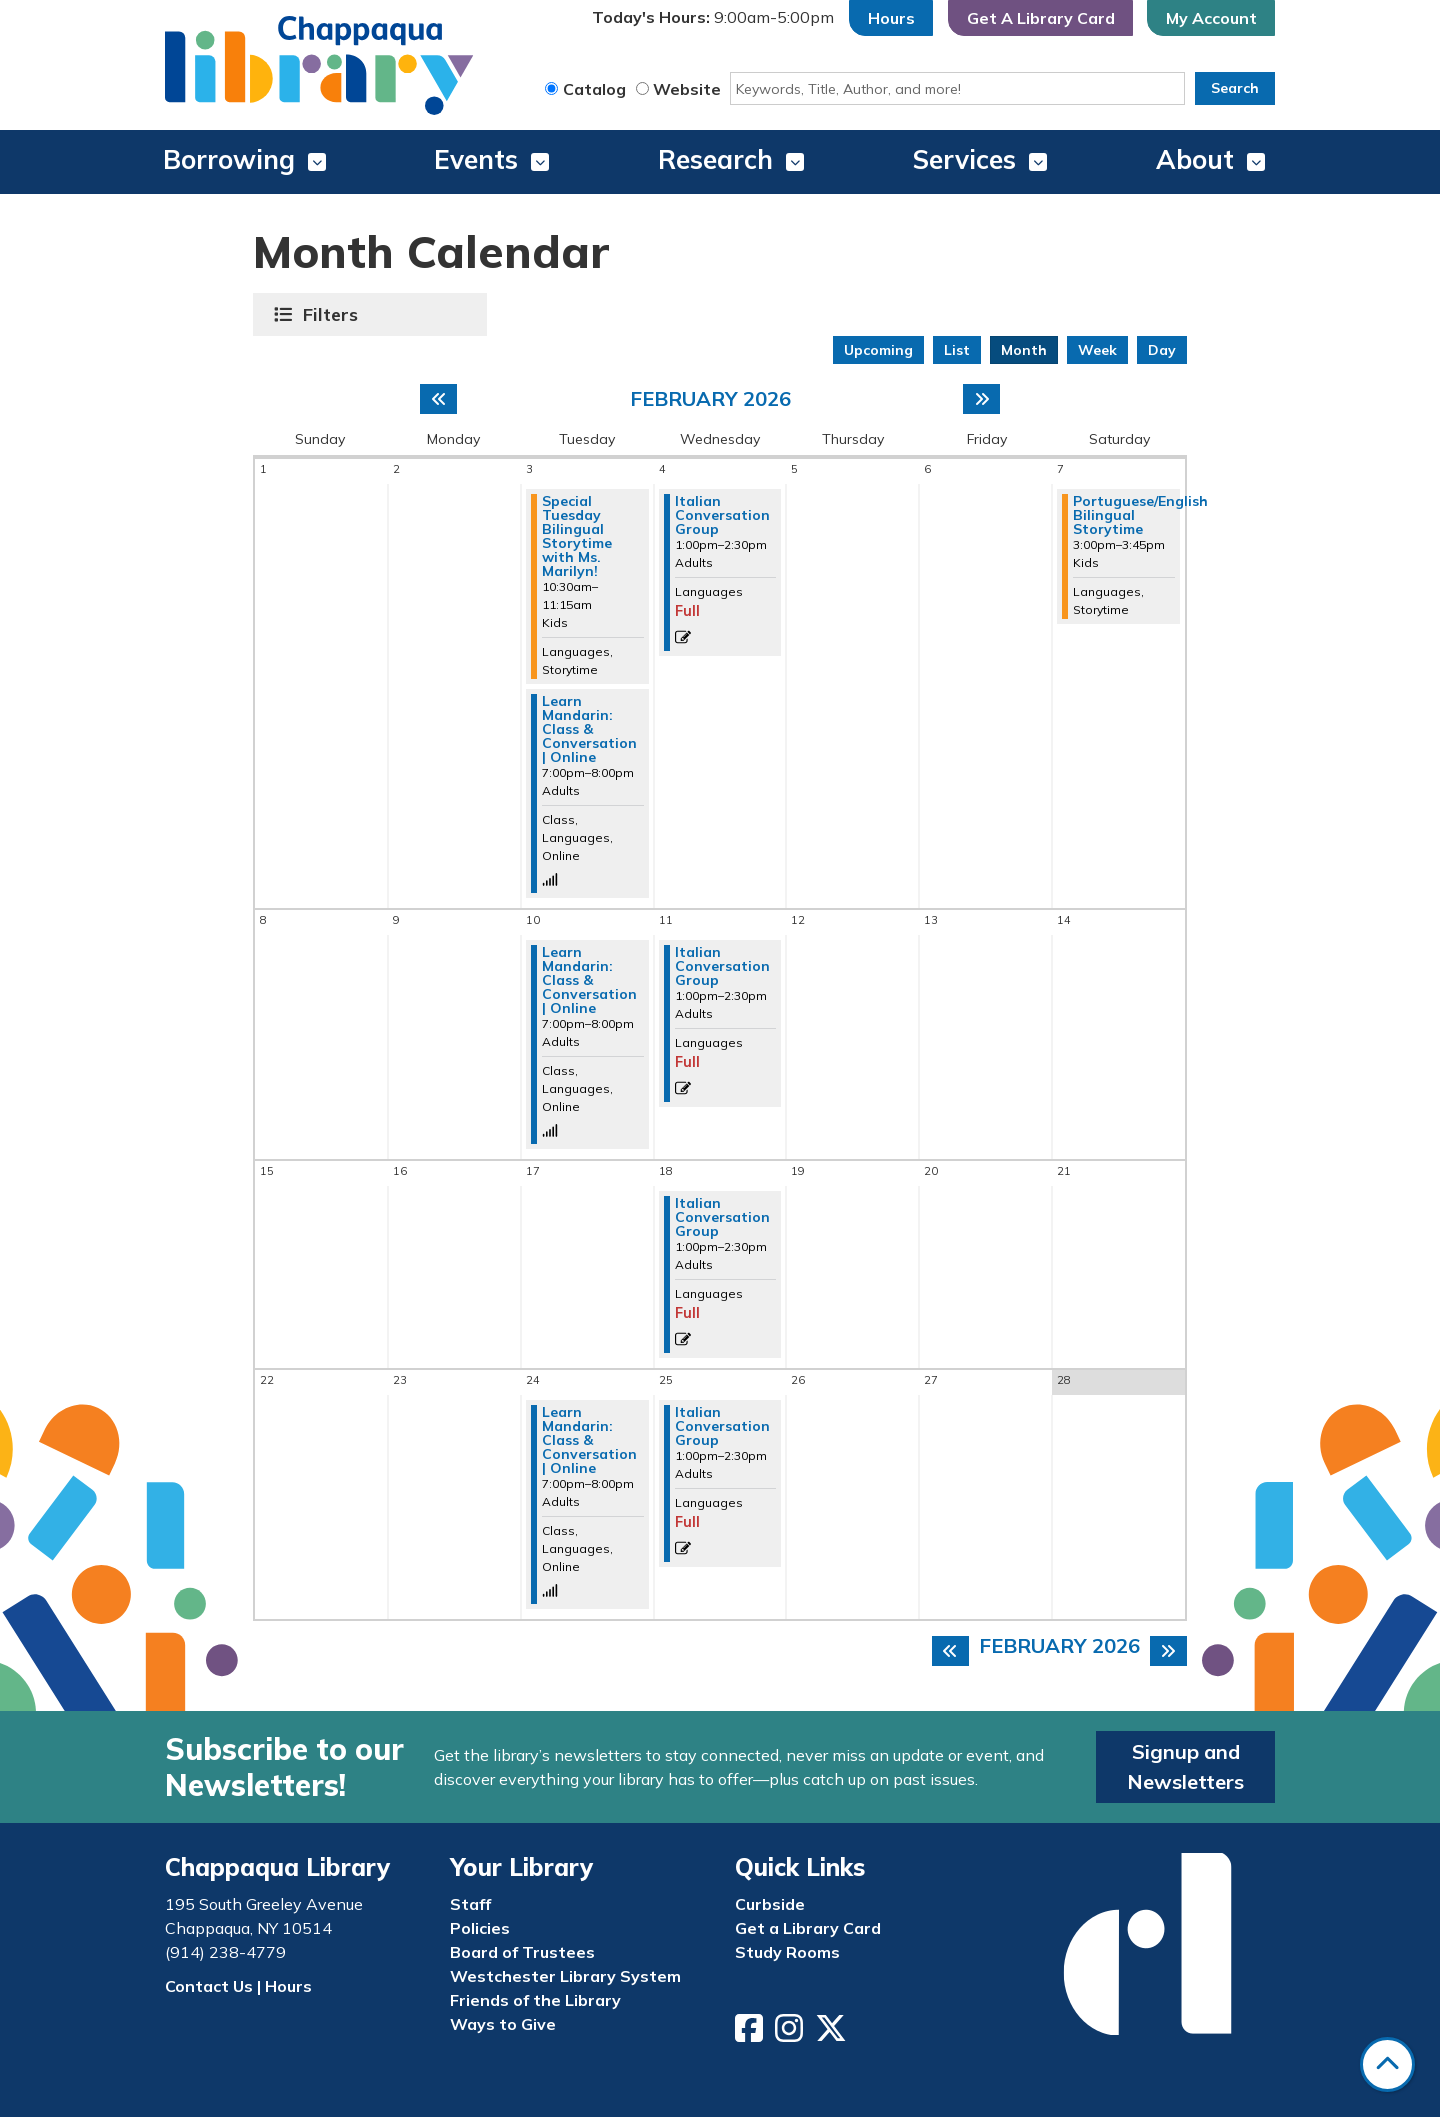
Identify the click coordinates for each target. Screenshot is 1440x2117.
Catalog (594, 89)
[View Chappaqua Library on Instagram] (791, 2034)
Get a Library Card (808, 1928)
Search (1235, 88)
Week (1097, 350)
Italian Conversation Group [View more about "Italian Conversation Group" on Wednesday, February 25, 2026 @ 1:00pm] (722, 1426)
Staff (470, 1904)
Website (687, 89)
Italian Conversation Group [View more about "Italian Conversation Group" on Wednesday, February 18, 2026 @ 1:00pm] (722, 1217)
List (957, 350)
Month (1024, 350)
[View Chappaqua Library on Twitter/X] (833, 2034)
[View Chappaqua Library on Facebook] (751, 2034)
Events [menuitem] (476, 159)
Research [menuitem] (715, 159)
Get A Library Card (1041, 18)
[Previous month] (438, 399)
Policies (480, 1928)
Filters (333, 314)
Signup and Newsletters (1185, 1766)
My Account (1211, 18)
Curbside (770, 1904)
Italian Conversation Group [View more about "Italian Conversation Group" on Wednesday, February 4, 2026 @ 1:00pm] (722, 515)
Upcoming (878, 350)
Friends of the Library (535, 2000)
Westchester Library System (565, 1976)
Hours (891, 18)
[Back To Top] (1387, 2064)
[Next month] (981, 399)
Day (1162, 350)
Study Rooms (787, 1952)
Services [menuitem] (964, 159)
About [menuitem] (1195, 159)
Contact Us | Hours (238, 1986)
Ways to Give (503, 2024)
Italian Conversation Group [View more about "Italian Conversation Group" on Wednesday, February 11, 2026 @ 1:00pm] (722, 966)
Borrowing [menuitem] (229, 159)
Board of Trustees (522, 1952)
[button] (713, 18)
